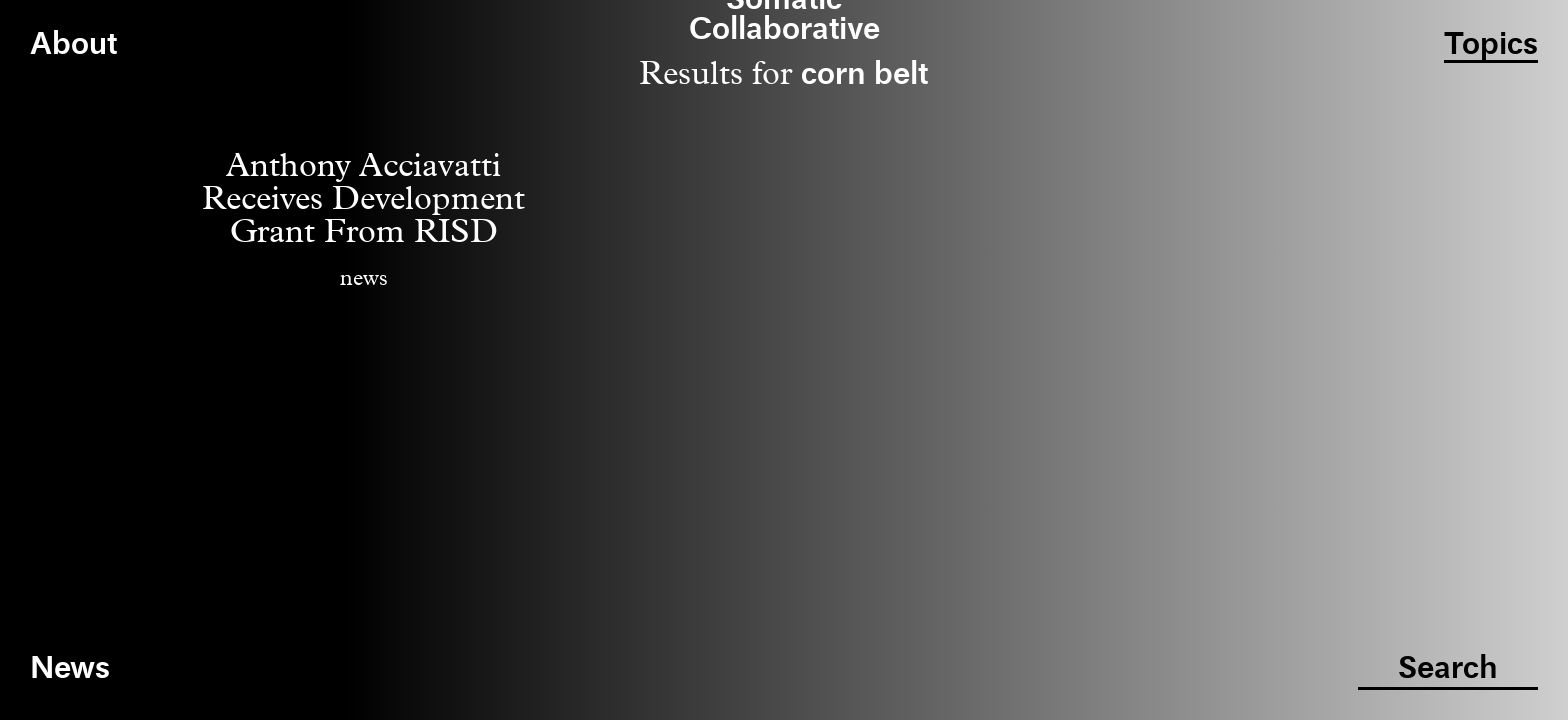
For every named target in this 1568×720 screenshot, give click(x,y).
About (73, 45)
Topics (1491, 45)
